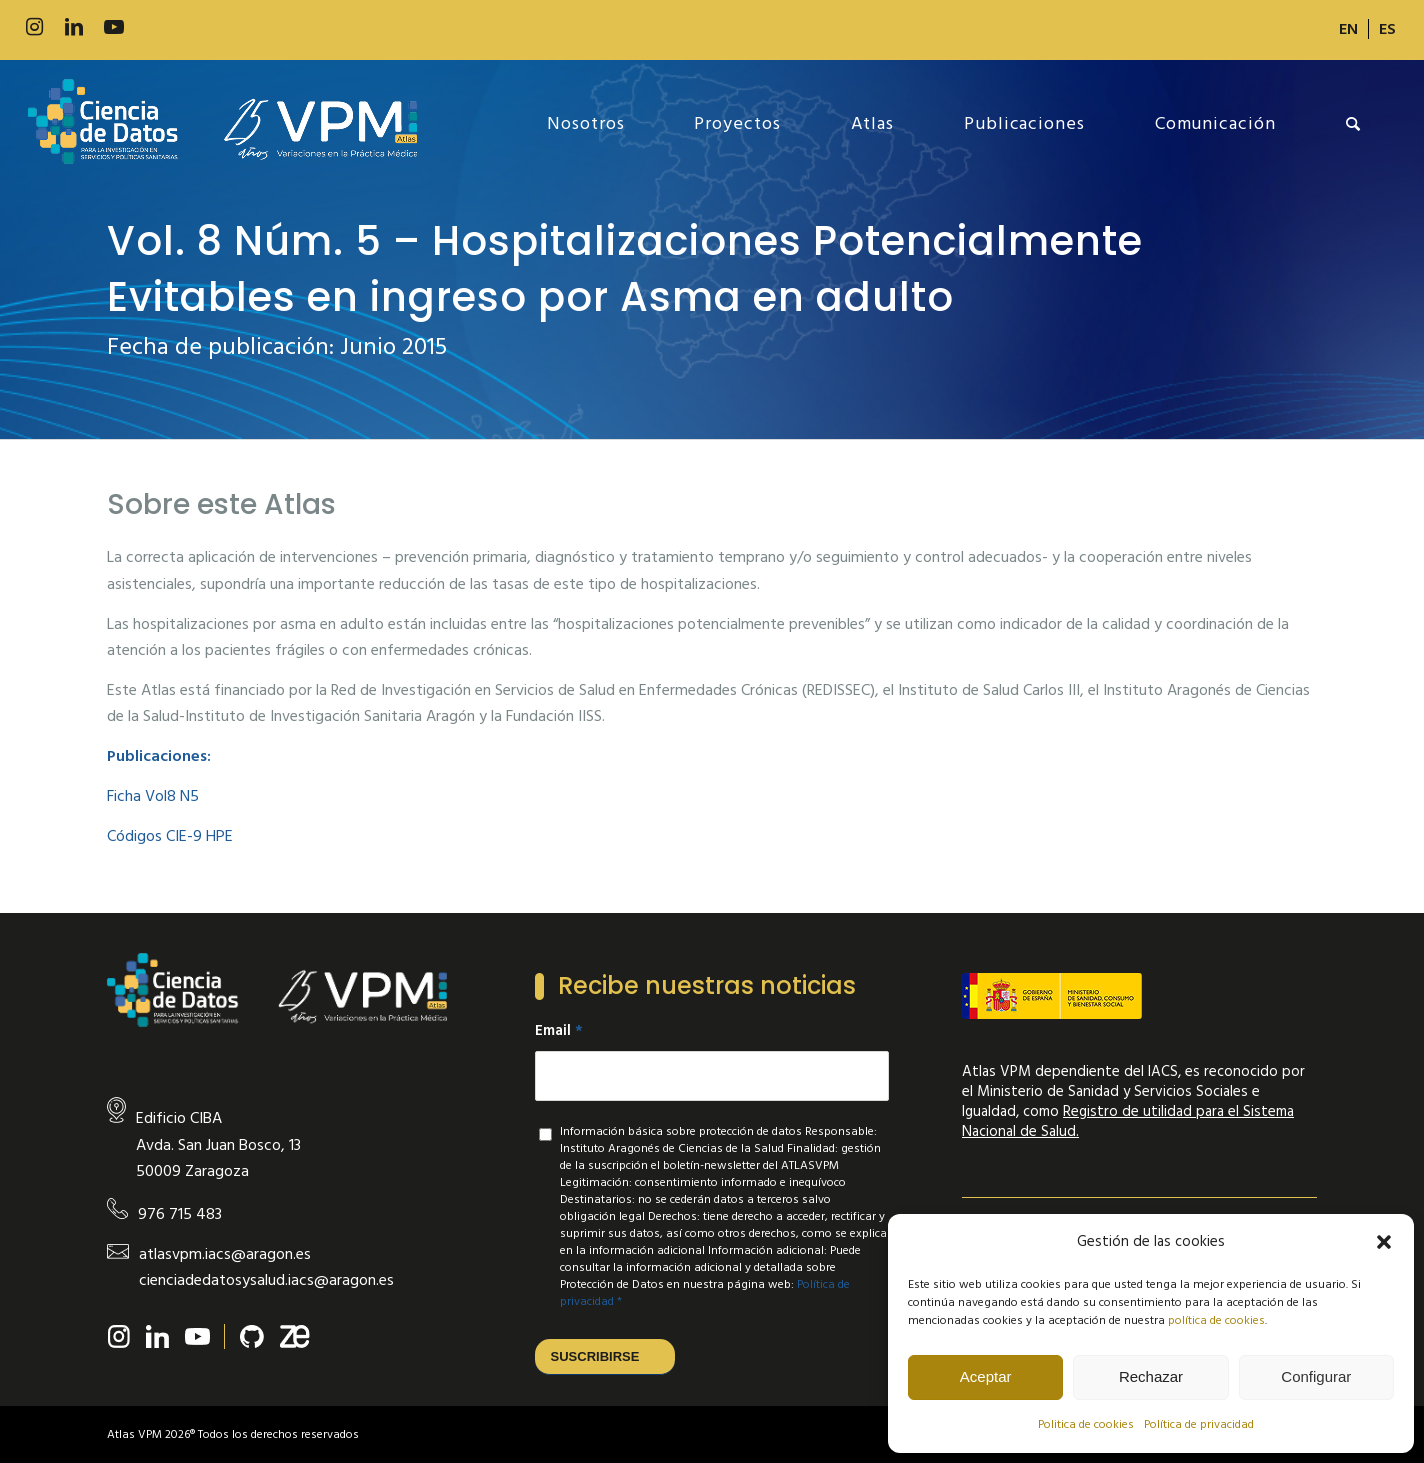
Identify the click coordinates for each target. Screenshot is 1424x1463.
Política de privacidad (1199, 1424)
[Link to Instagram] (34, 27)
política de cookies (1216, 1320)
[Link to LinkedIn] (74, 27)
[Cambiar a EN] (1348, 29)
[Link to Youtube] (114, 27)
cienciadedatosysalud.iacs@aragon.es (266, 1280)
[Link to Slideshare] (194, 27)
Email (559, 1031)
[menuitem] (1349, 29)
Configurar (1316, 1376)
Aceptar (986, 1376)
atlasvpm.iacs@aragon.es (225, 1254)
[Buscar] (1353, 124)
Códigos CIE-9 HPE (170, 836)
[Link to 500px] (154, 27)
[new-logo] (222, 124)
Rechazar (1151, 1376)
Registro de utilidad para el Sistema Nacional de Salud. (1128, 1121)
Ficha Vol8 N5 (153, 796)
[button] (1384, 1242)
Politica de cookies (1086, 1424)
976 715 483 (180, 1214)
